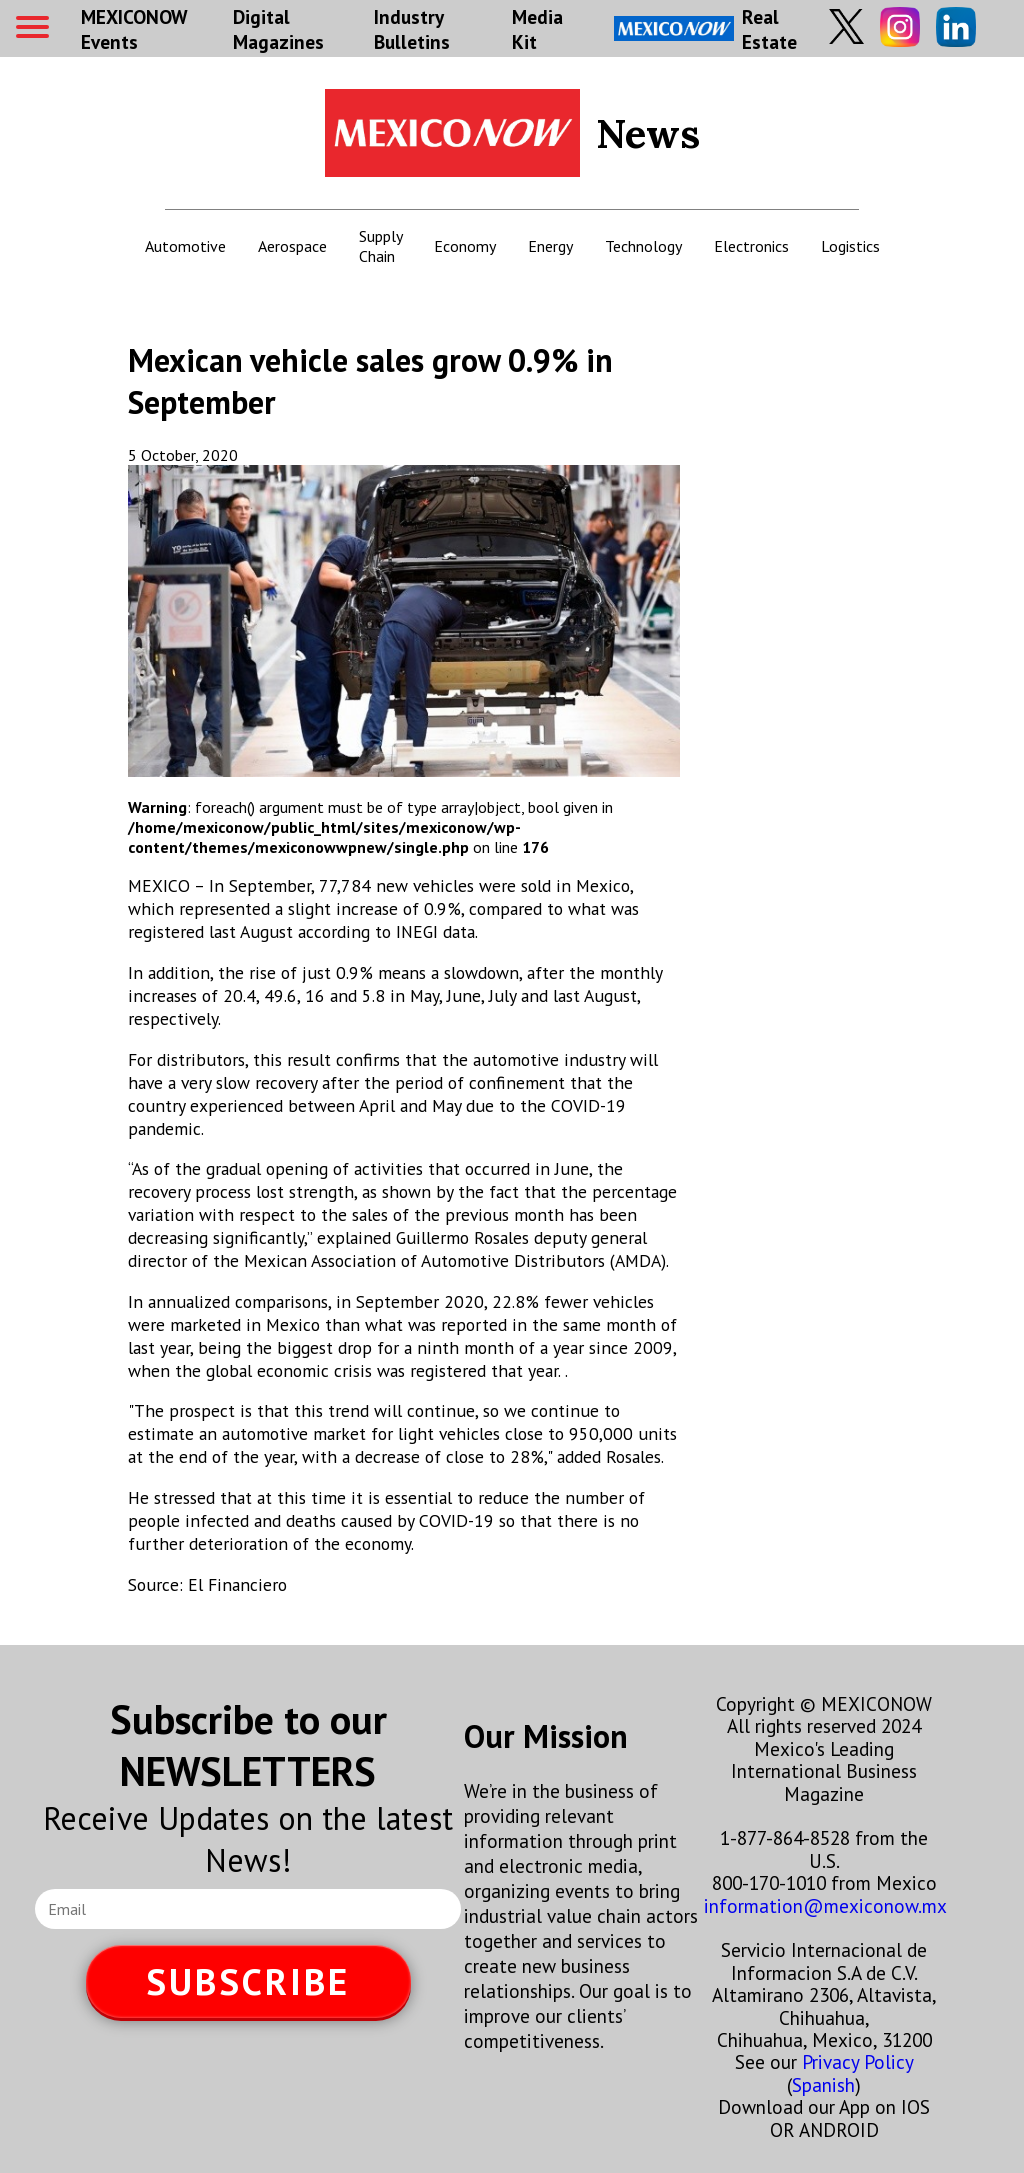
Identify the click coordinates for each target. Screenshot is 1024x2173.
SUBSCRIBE (248, 1981)
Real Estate (705, 29)
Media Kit (537, 29)
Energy (550, 246)
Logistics (850, 246)
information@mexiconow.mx (825, 1905)
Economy (465, 246)
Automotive (185, 246)
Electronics (751, 246)
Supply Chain (380, 246)
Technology (643, 246)
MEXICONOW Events (134, 29)
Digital (278, 29)
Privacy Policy (857, 2061)
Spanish (823, 2084)
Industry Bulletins (412, 29)
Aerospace (292, 246)
